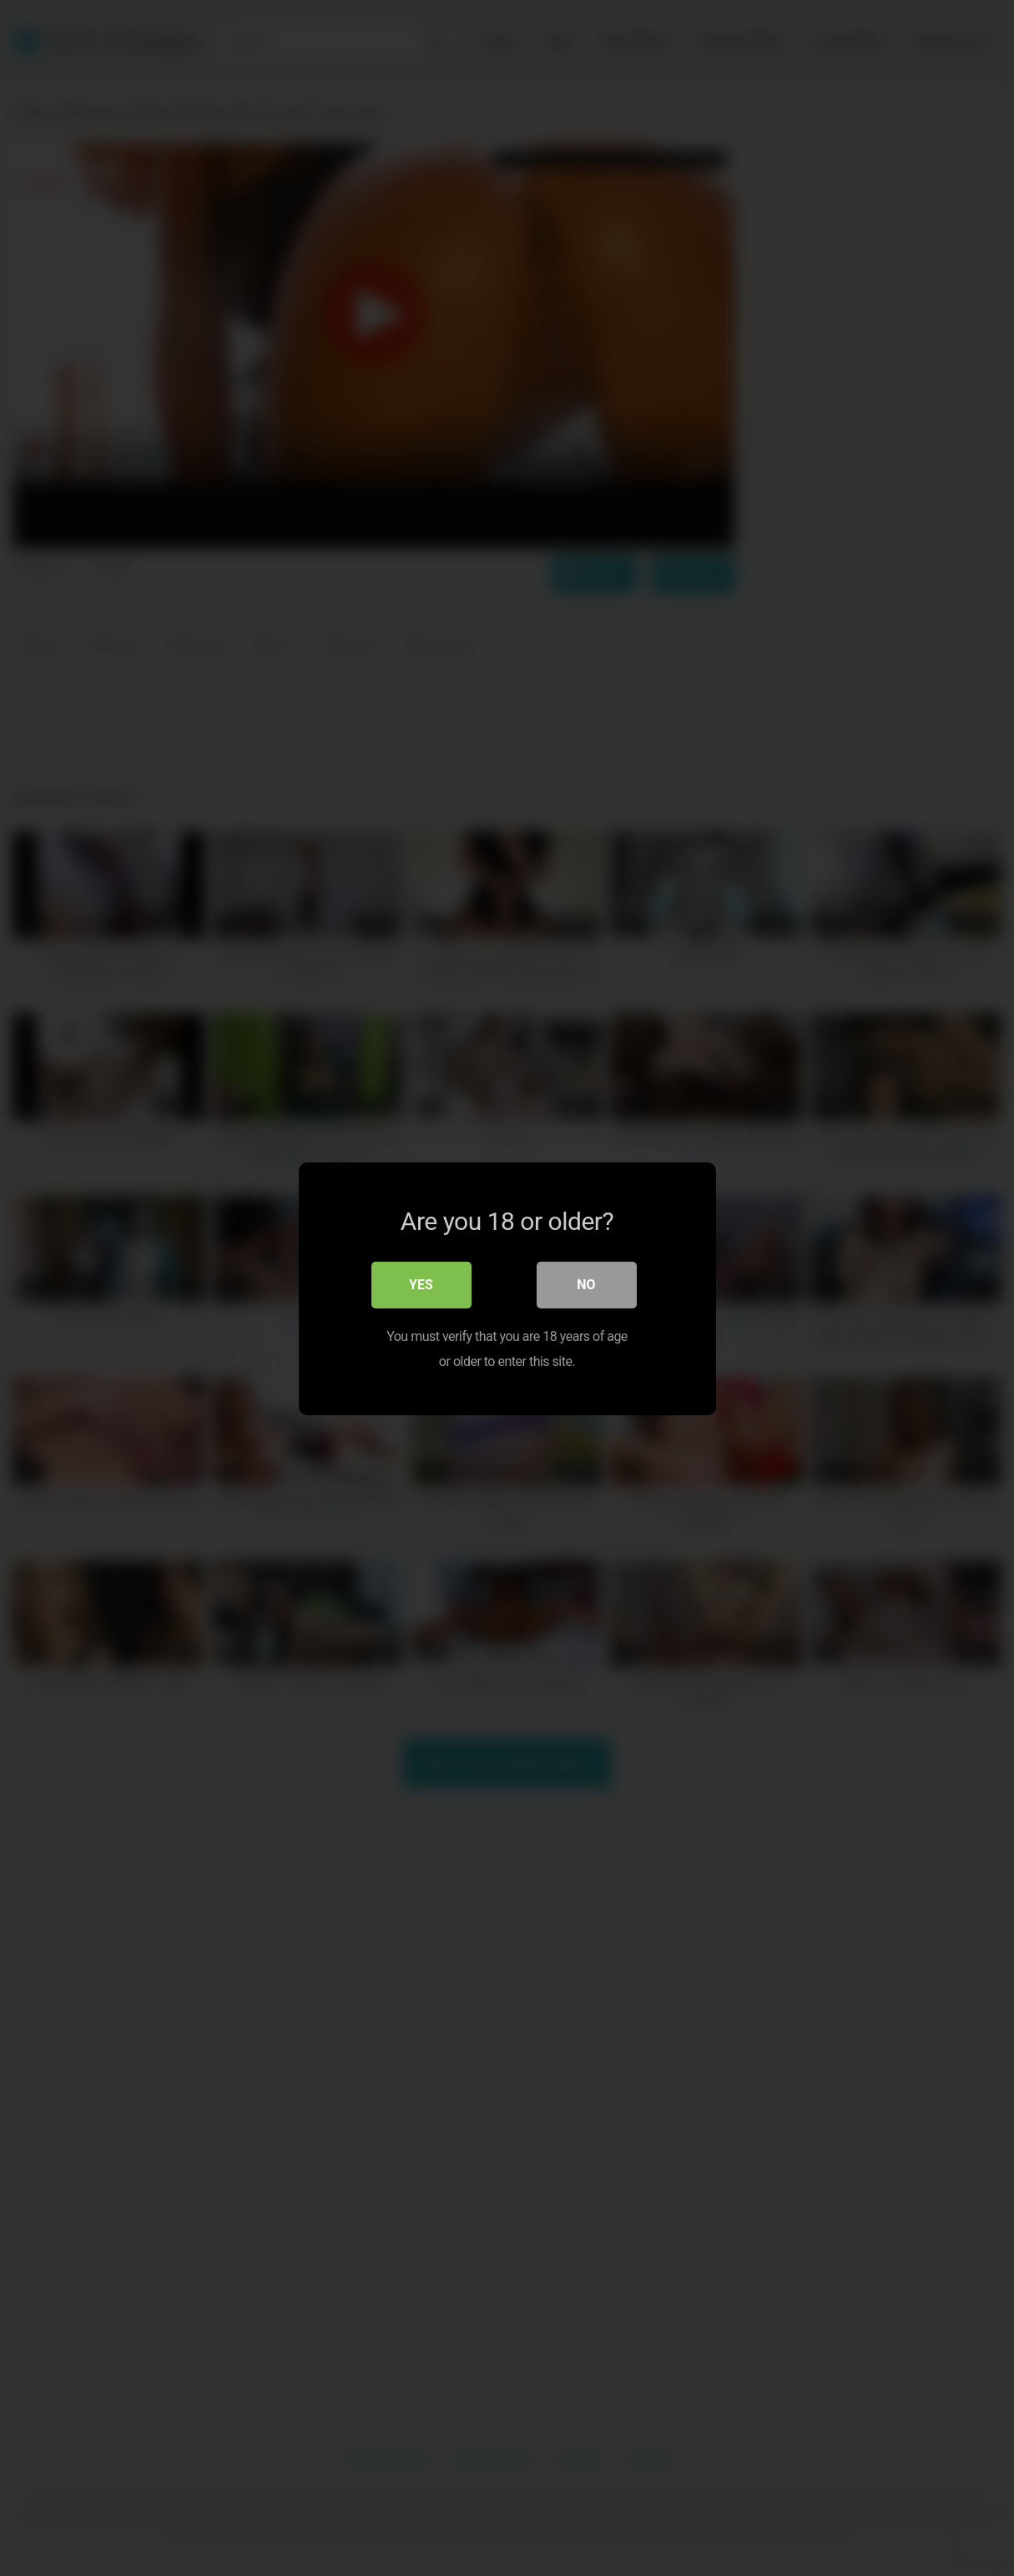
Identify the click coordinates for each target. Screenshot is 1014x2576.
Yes (421, 1284)
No (586, 1284)
